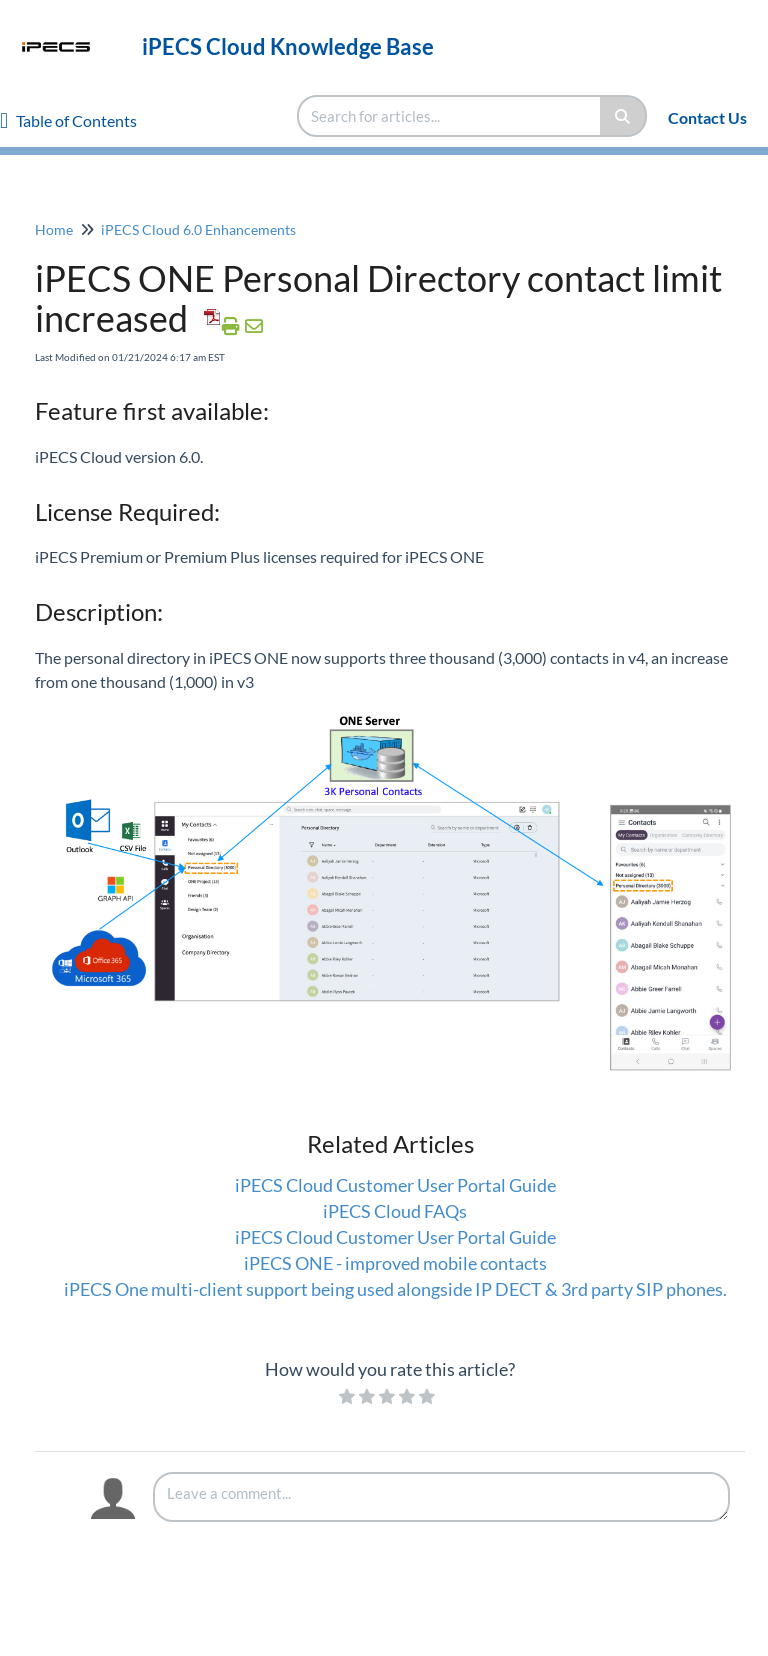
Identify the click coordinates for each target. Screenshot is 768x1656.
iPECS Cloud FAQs (395, 1211)
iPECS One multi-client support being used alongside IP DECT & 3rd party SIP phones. (395, 1289)
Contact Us (707, 117)
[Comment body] (441, 1497)
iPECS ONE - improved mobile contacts (395, 1263)
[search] (450, 116)
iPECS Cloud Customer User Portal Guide (395, 1185)
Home (54, 229)
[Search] (623, 116)
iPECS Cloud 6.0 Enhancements (198, 229)
